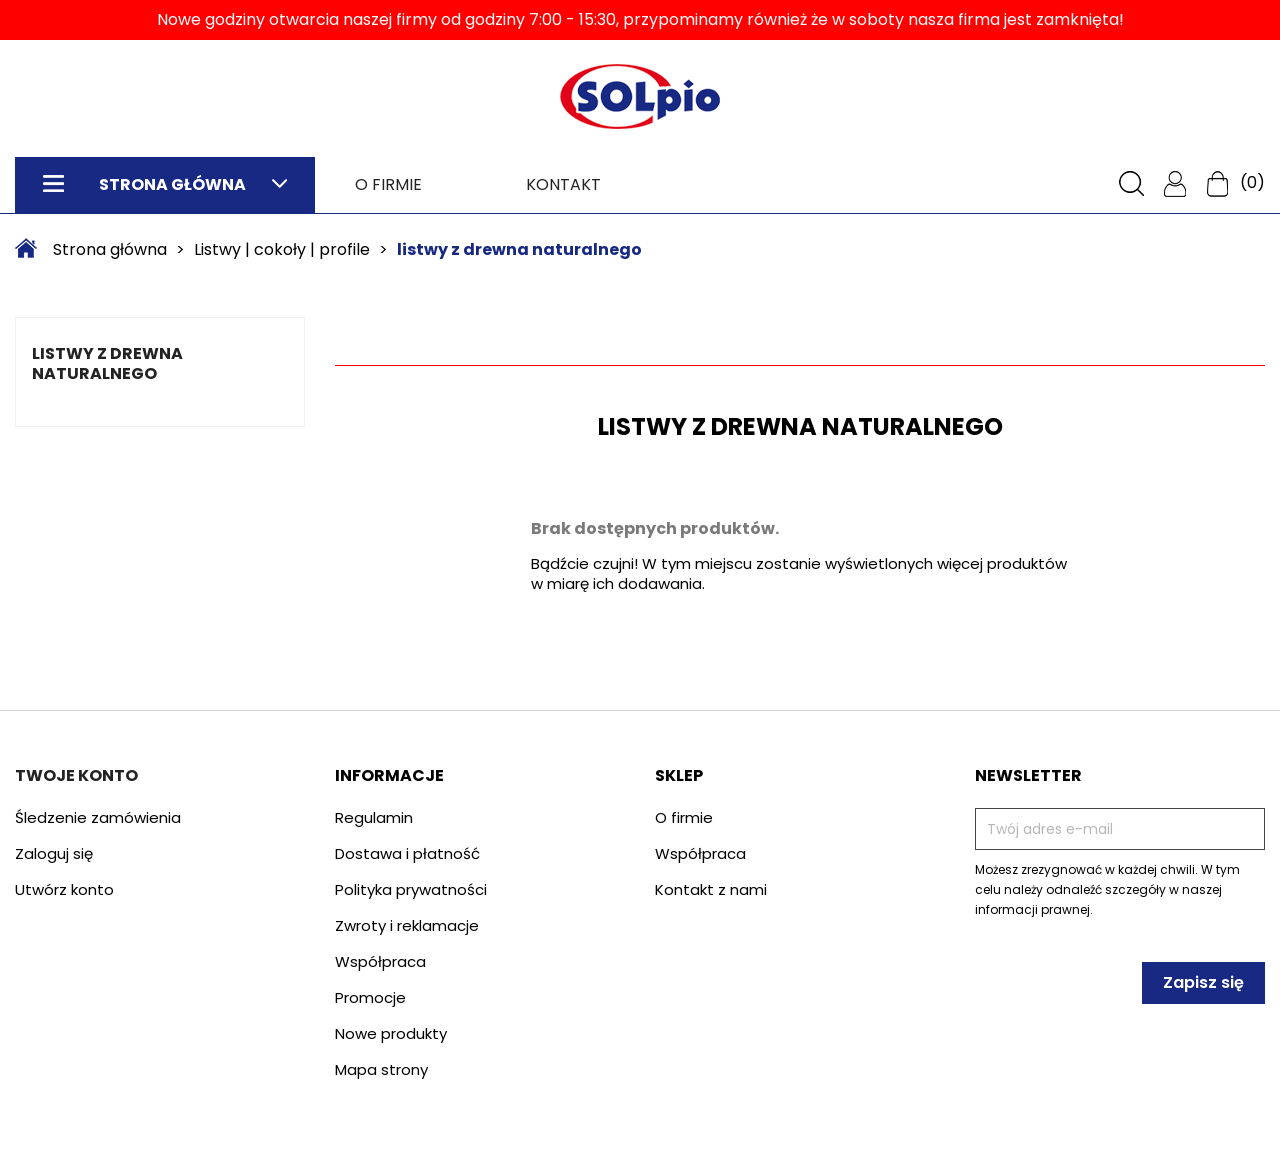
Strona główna (165, 184)
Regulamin (374, 817)
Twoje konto (76, 775)
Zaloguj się (54, 853)
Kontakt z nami (711, 889)
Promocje (370, 997)
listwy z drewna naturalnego (107, 363)
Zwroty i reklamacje (407, 925)
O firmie (388, 184)
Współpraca (380, 961)
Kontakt (563, 184)
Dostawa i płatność (407, 853)
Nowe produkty (391, 1033)
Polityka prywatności (411, 889)
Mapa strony (381, 1069)
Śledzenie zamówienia (98, 817)
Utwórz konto (64, 889)
